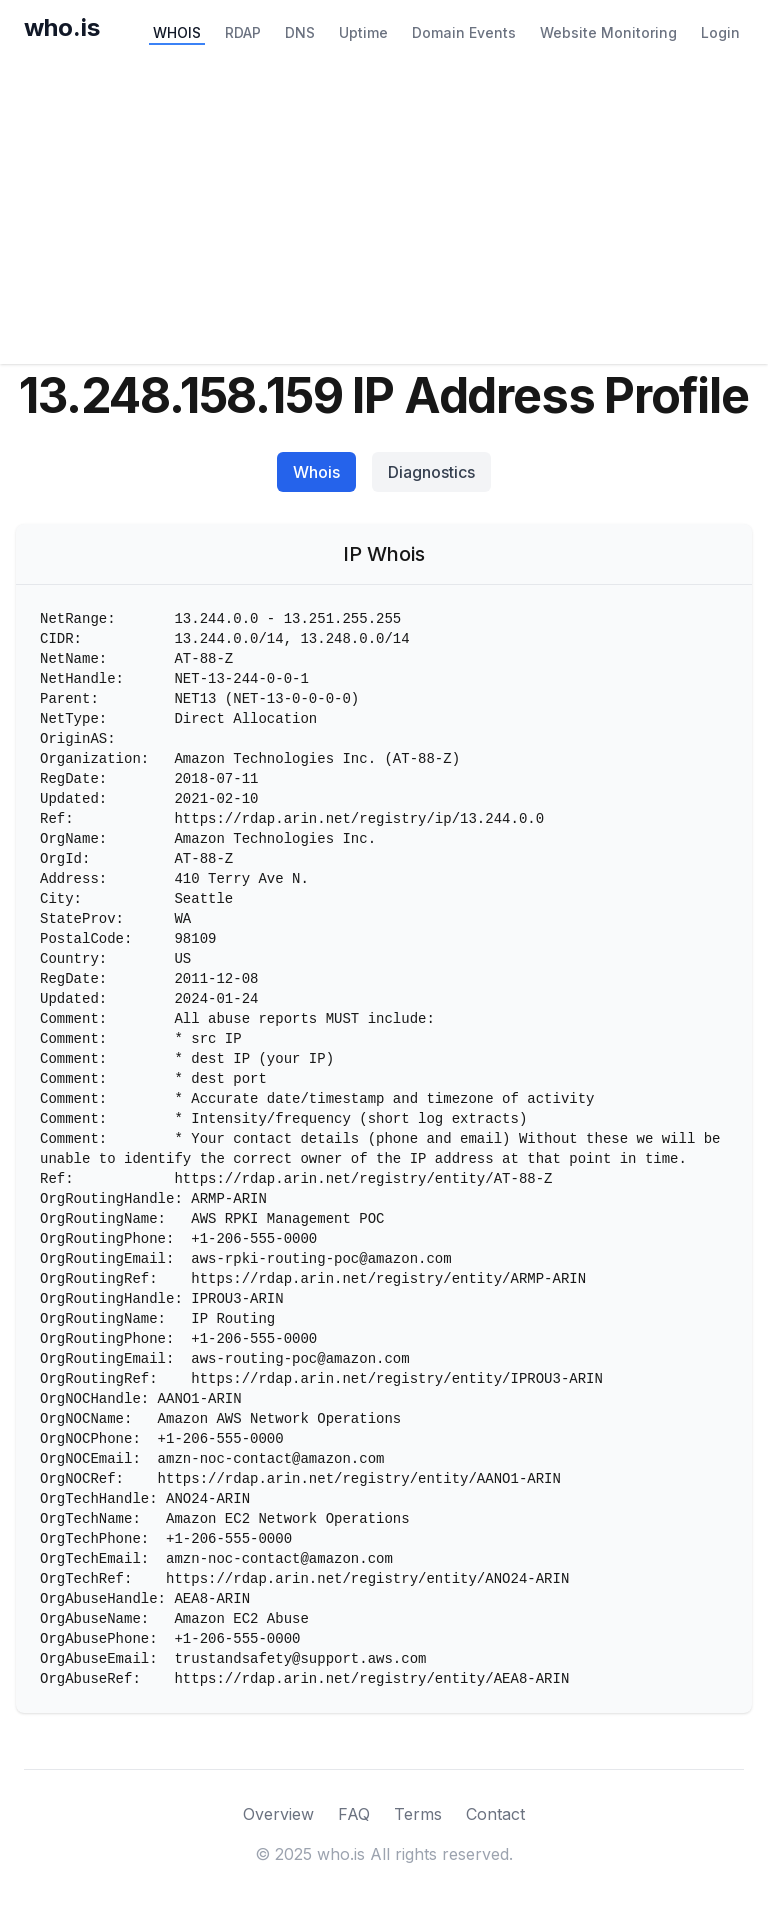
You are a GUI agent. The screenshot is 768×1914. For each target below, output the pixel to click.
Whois (316, 472)
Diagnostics (431, 472)
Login (720, 32)
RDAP (243, 32)
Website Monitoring (608, 32)
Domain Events (464, 32)
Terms (418, 1814)
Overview (278, 1814)
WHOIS (177, 32)
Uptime (363, 32)
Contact (495, 1814)
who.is (62, 27)
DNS (300, 32)
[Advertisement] (384, 214)
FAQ (354, 1814)
